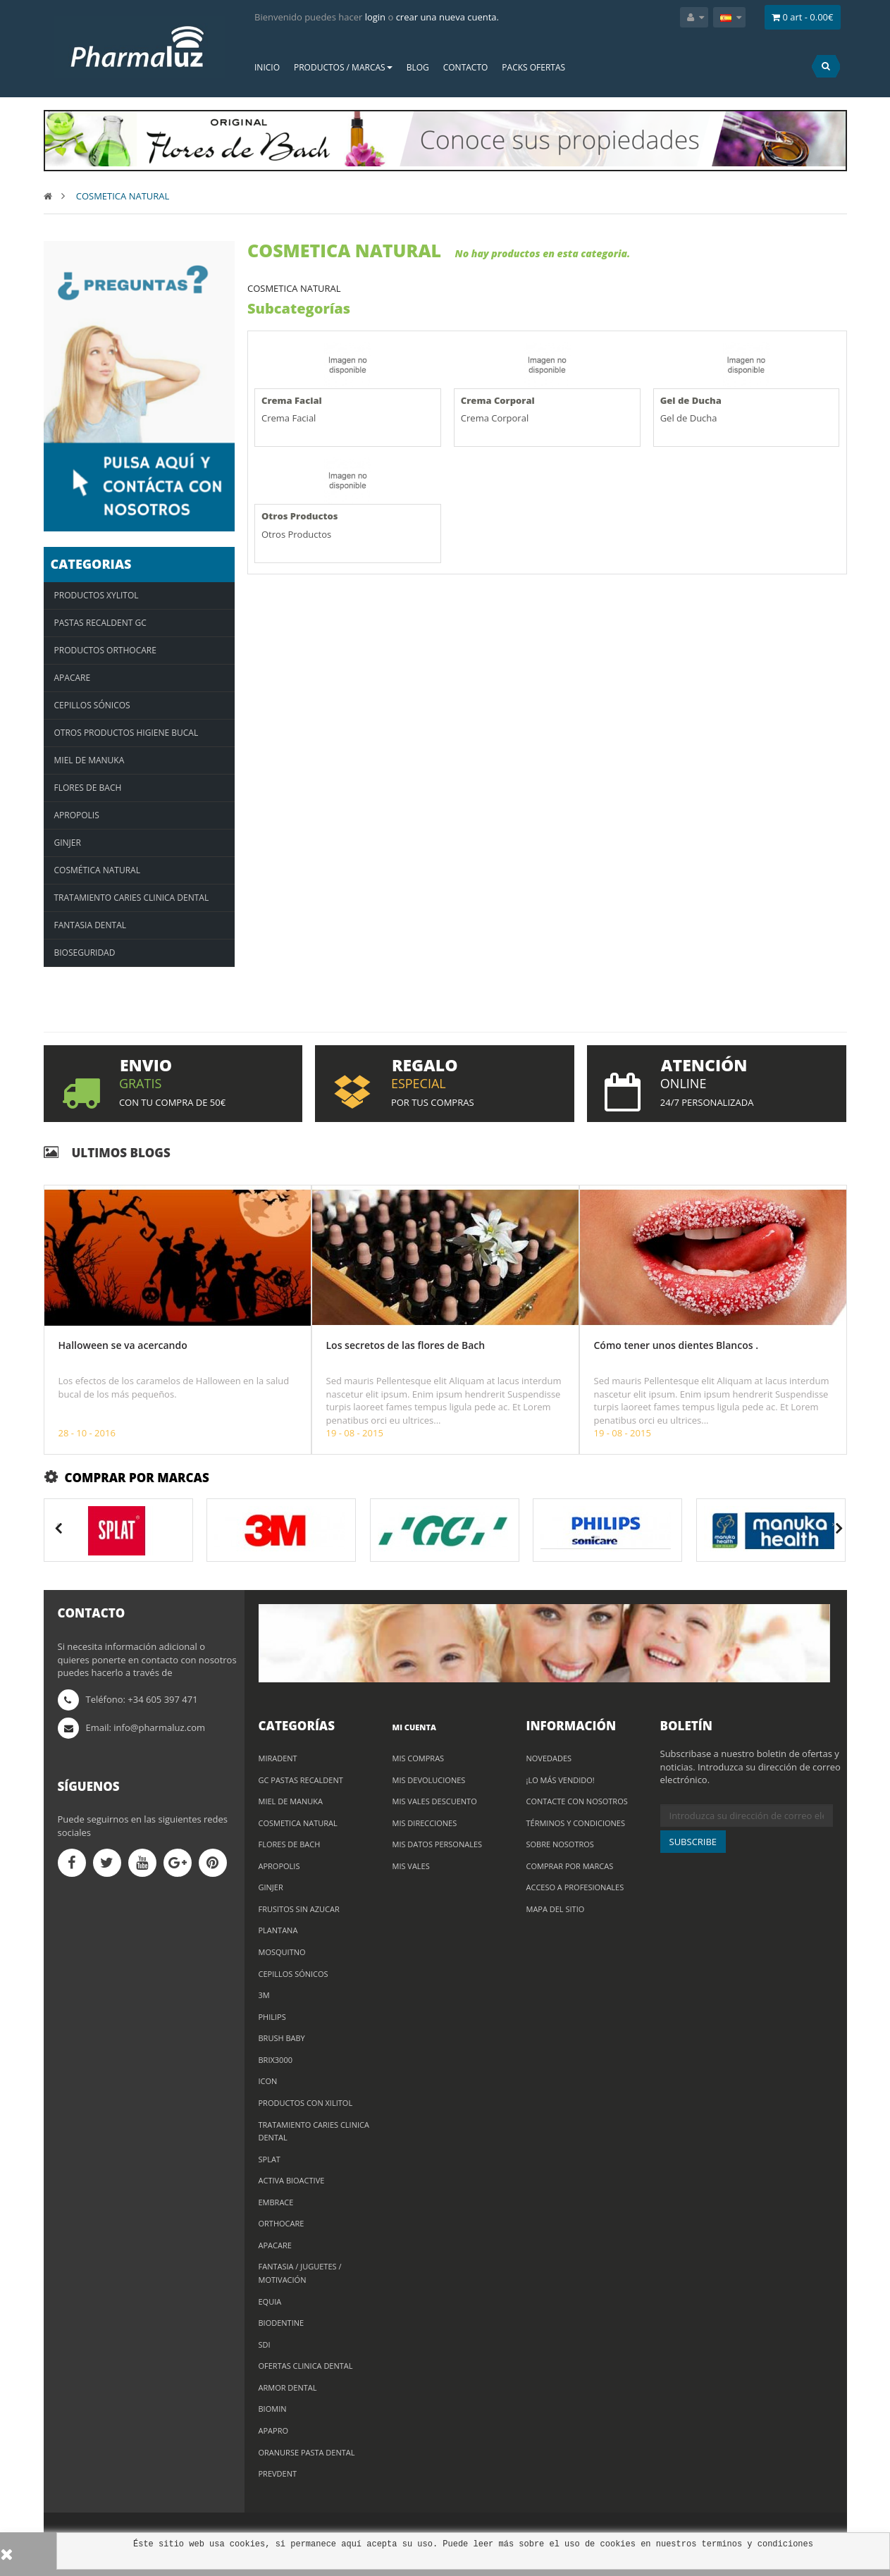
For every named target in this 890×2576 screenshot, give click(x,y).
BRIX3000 (275, 2059)
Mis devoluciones (429, 1780)
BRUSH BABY (282, 2038)
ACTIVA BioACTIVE (292, 2180)
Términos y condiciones (575, 1823)
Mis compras (419, 1758)
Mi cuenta (414, 1727)
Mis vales (411, 1866)
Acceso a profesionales (575, 1887)
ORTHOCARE (281, 2223)
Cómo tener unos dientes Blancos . (676, 1345)
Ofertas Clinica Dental (306, 2365)
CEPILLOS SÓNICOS (293, 1973)
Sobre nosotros (560, 1844)
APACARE (275, 2245)
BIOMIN (273, 2408)
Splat (269, 2159)
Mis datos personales (438, 1844)
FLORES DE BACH (290, 1844)
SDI (265, 2344)
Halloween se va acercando (122, 1345)
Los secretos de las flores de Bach (406, 1345)
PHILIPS (272, 2016)
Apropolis (279, 1866)
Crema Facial (291, 400)
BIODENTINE (281, 2322)
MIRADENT (278, 1758)
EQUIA (270, 2301)
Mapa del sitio (555, 1909)
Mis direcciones (425, 1823)
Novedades (549, 1758)
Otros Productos (299, 516)
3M (264, 1995)
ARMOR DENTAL (288, 2387)
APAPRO (274, 2430)
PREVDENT (278, 2473)
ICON (268, 2081)
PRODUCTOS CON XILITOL (306, 2102)
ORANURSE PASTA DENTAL (307, 2452)
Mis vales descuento (435, 1801)
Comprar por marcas (570, 1866)
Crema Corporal (498, 400)
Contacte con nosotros (577, 1801)
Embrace (276, 2202)
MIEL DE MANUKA (291, 1801)
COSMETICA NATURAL (298, 1823)
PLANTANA (278, 1930)
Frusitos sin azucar (299, 1909)
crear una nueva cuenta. (447, 17)
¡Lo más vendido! (560, 1780)
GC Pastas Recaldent (301, 1780)
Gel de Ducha (691, 400)
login (375, 17)
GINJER (271, 1887)
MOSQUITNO (282, 1952)
